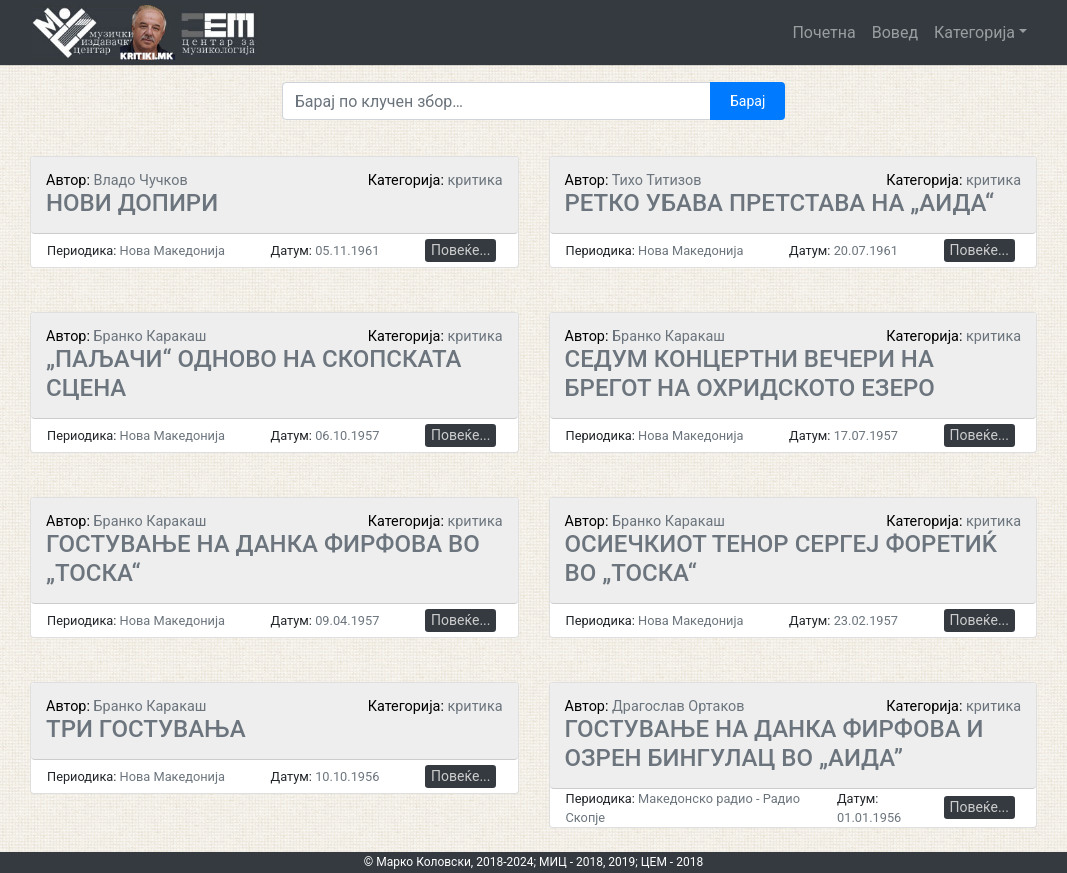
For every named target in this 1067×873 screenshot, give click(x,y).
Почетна (823, 32)
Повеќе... (460, 250)
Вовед (895, 32)
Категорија (974, 32)
